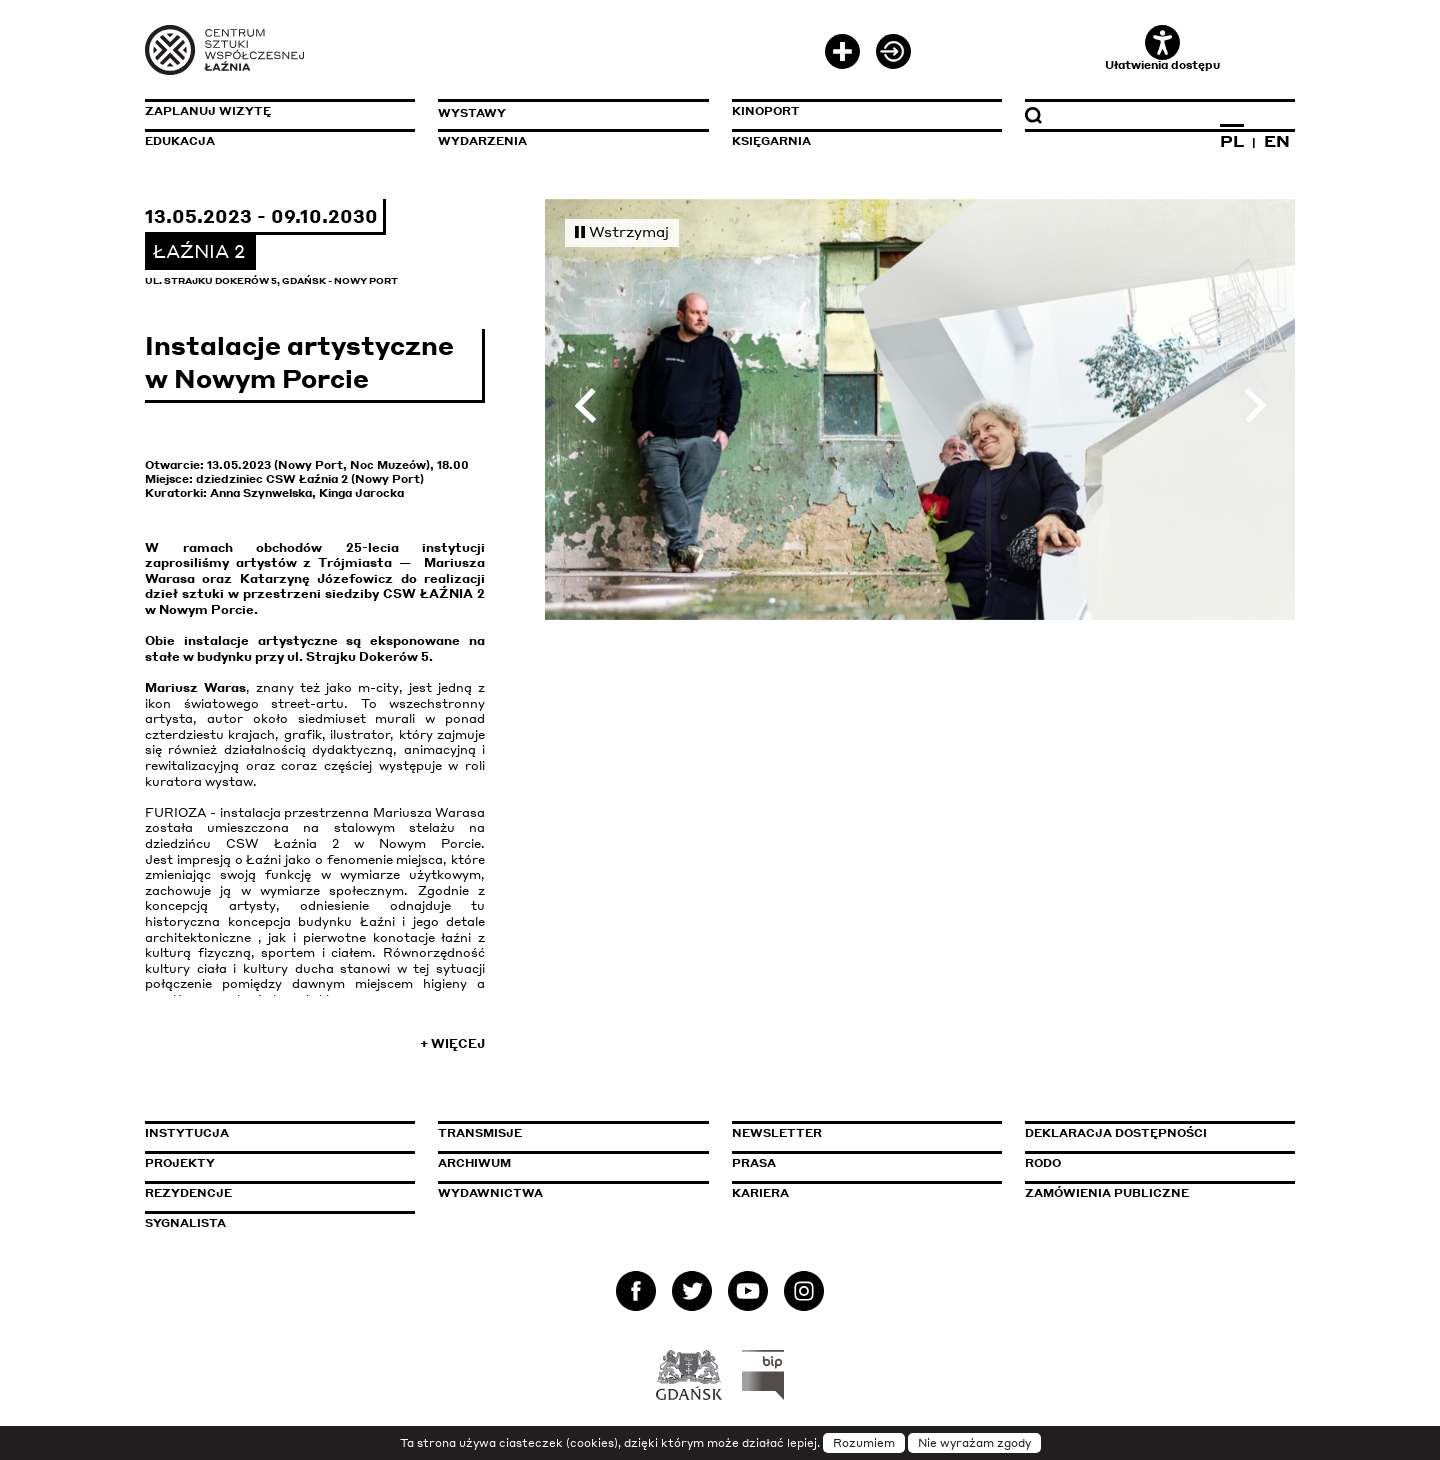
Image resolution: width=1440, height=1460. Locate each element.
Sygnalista (185, 1223)
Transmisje (565, 1133)
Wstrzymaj (622, 231)
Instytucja (187, 1133)
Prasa (754, 1163)
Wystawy (472, 113)
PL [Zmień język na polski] (1232, 141)
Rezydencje (188, 1193)
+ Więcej (452, 1043)
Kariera (760, 1193)
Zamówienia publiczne (1152, 1193)
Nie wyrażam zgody (974, 1443)
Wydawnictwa (490, 1193)
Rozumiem (864, 1443)
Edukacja (180, 141)
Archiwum (474, 1163)
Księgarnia (771, 141)
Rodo (1043, 1163)
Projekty (180, 1163)
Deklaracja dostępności (1116, 1133)
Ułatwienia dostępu (1162, 48)
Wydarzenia (482, 141)
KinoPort (766, 111)
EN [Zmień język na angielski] (1277, 141)
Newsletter (777, 1133)
